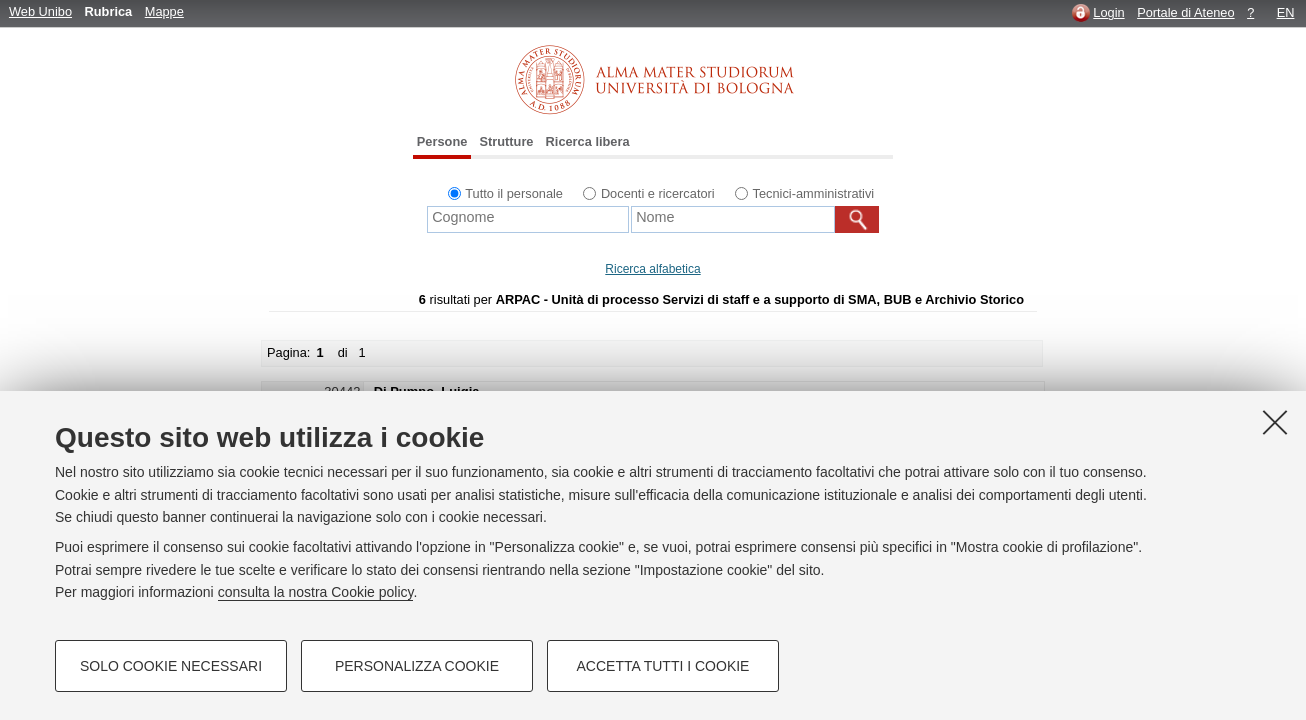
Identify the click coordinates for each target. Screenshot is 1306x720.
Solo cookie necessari (171, 666)
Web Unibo (40, 11)
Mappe (164, 11)
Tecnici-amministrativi (814, 193)
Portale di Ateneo (1185, 12)
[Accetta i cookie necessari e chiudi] (1275, 422)
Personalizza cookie (417, 666)
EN (1286, 12)
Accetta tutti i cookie (663, 666)
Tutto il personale (514, 193)
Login (1108, 12)
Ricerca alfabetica (652, 269)
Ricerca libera (588, 141)
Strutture (506, 141)
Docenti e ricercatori (658, 193)
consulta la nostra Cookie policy (316, 592)
